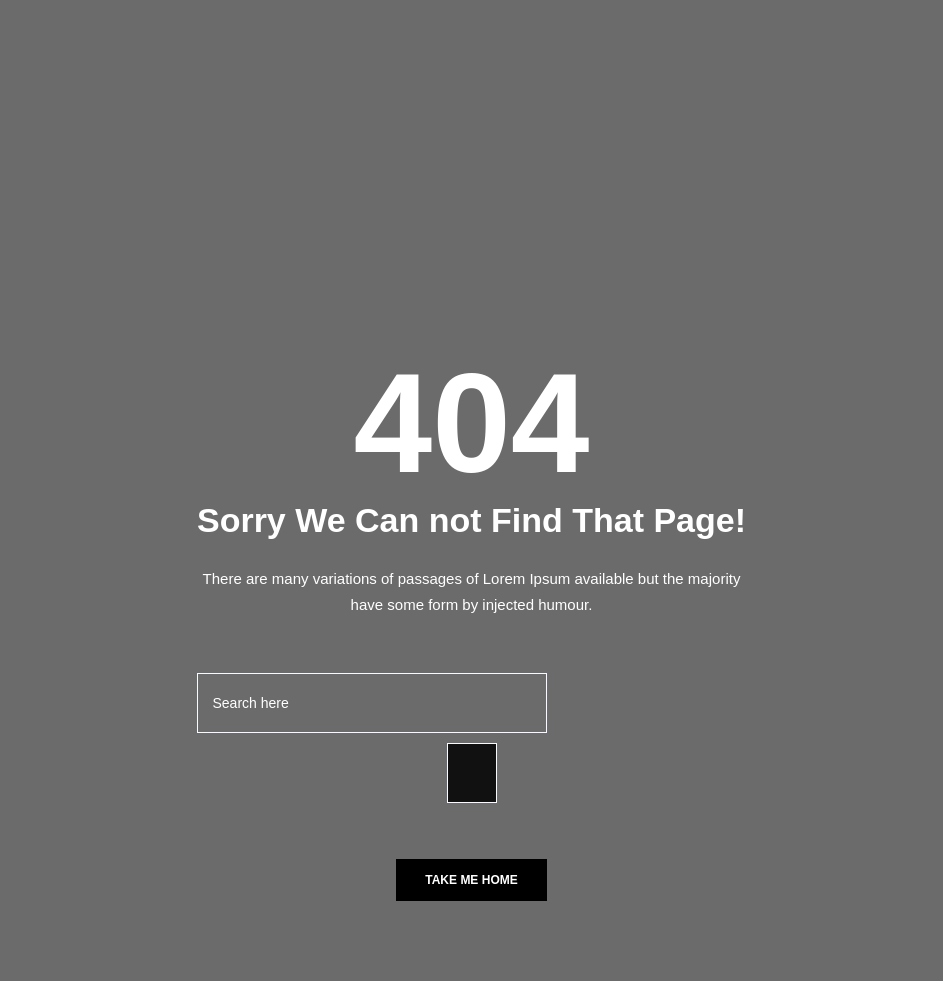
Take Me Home (471, 880)
